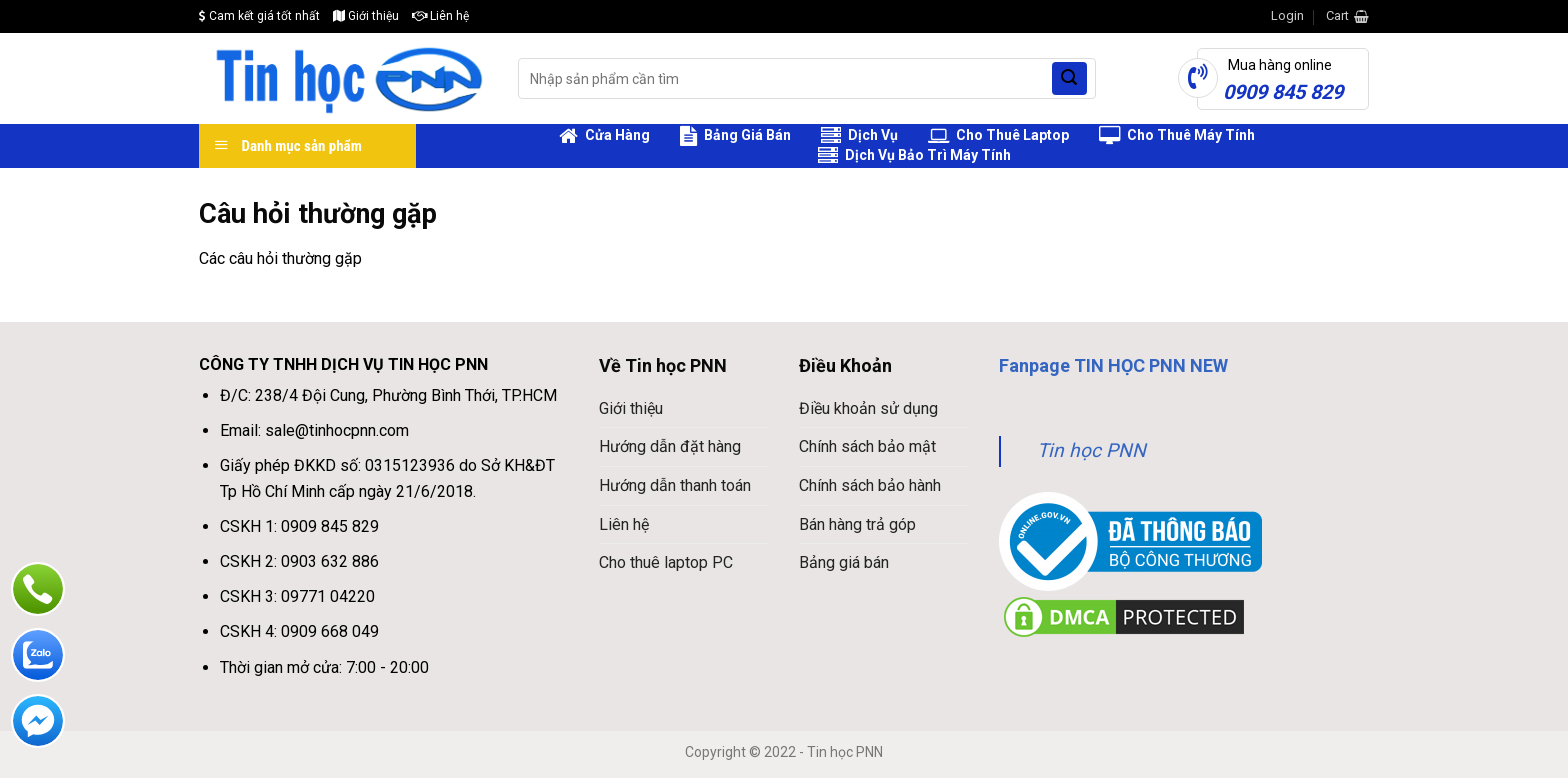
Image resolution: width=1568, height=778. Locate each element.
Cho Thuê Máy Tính (1177, 136)
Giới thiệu (366, 16)
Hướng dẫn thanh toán (675, 485)
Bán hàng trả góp (857, 524)
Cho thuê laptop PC (666, 562)
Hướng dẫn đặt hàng (670, 446)
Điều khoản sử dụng (868, 408)
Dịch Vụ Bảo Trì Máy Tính (914, 156)
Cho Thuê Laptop (998, 136)
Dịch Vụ (859, 136)
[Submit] (1069, 79)
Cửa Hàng (604, 136)
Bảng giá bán (844, 562)
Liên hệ (440, 16)
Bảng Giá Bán (735, 136)
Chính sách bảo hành (870, 485)
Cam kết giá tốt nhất (259, 16)
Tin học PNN (1091, 450)
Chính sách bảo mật (867, 446)
